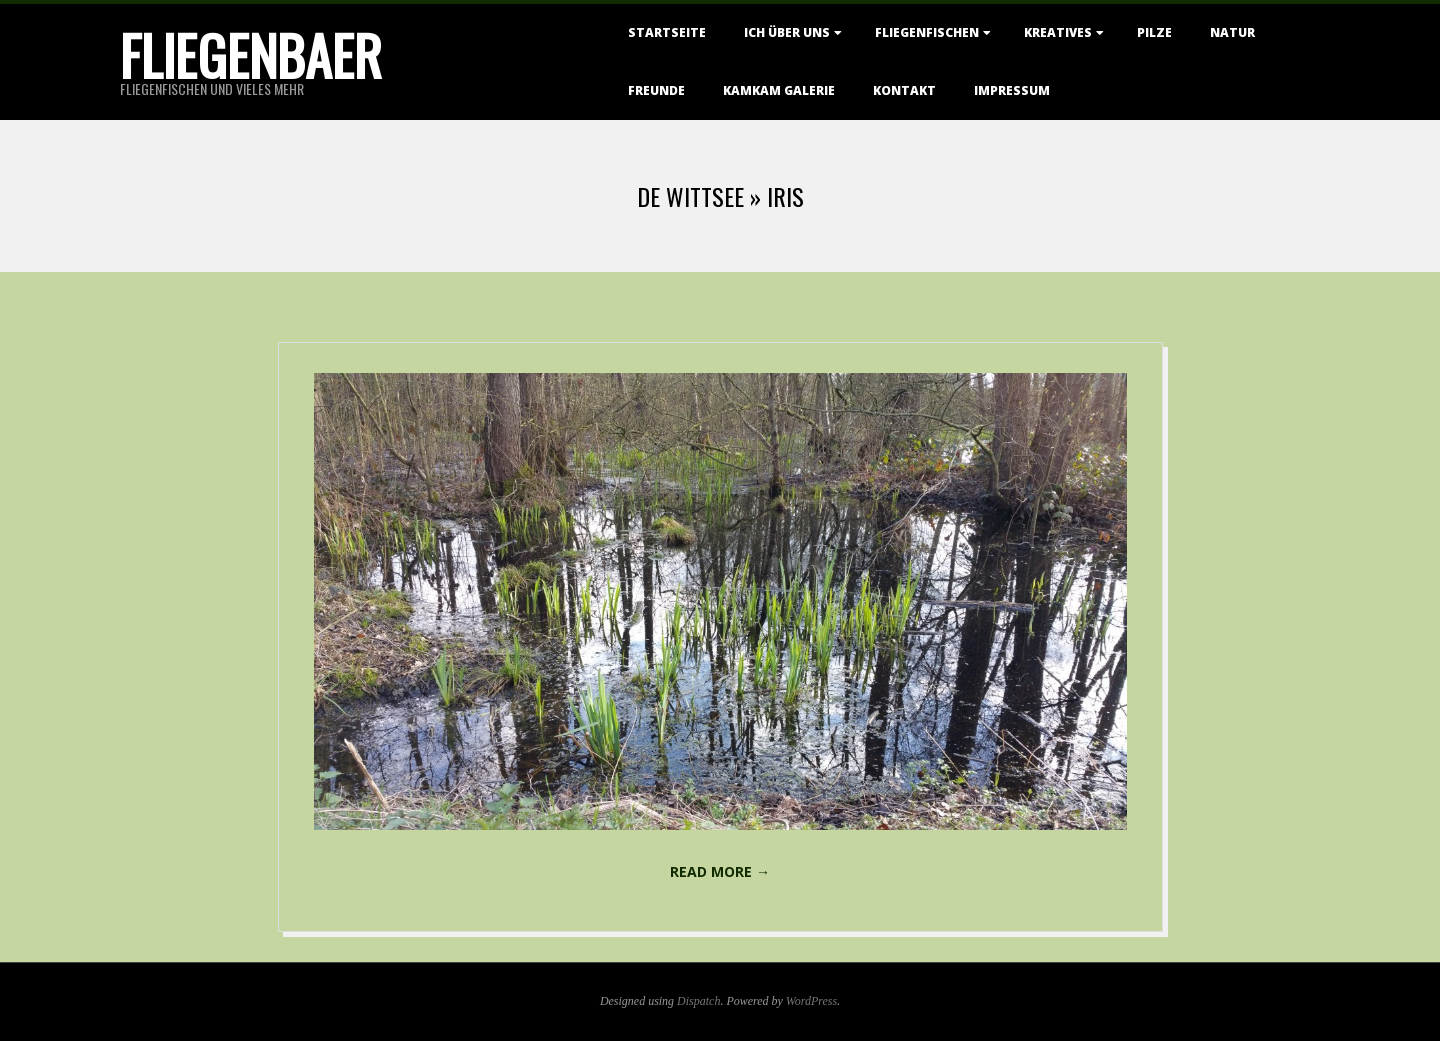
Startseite (667, 32)
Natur (1232, 32)
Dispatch (698, 1001)
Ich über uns (787, 32)
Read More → (720, 871)
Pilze (1154, 32)
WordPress (811, 1001)
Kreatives (1058, 32)
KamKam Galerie (779, 90)
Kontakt (904, 90)
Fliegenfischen (927, 32)
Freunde (656, 90)
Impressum (1012, 90)
